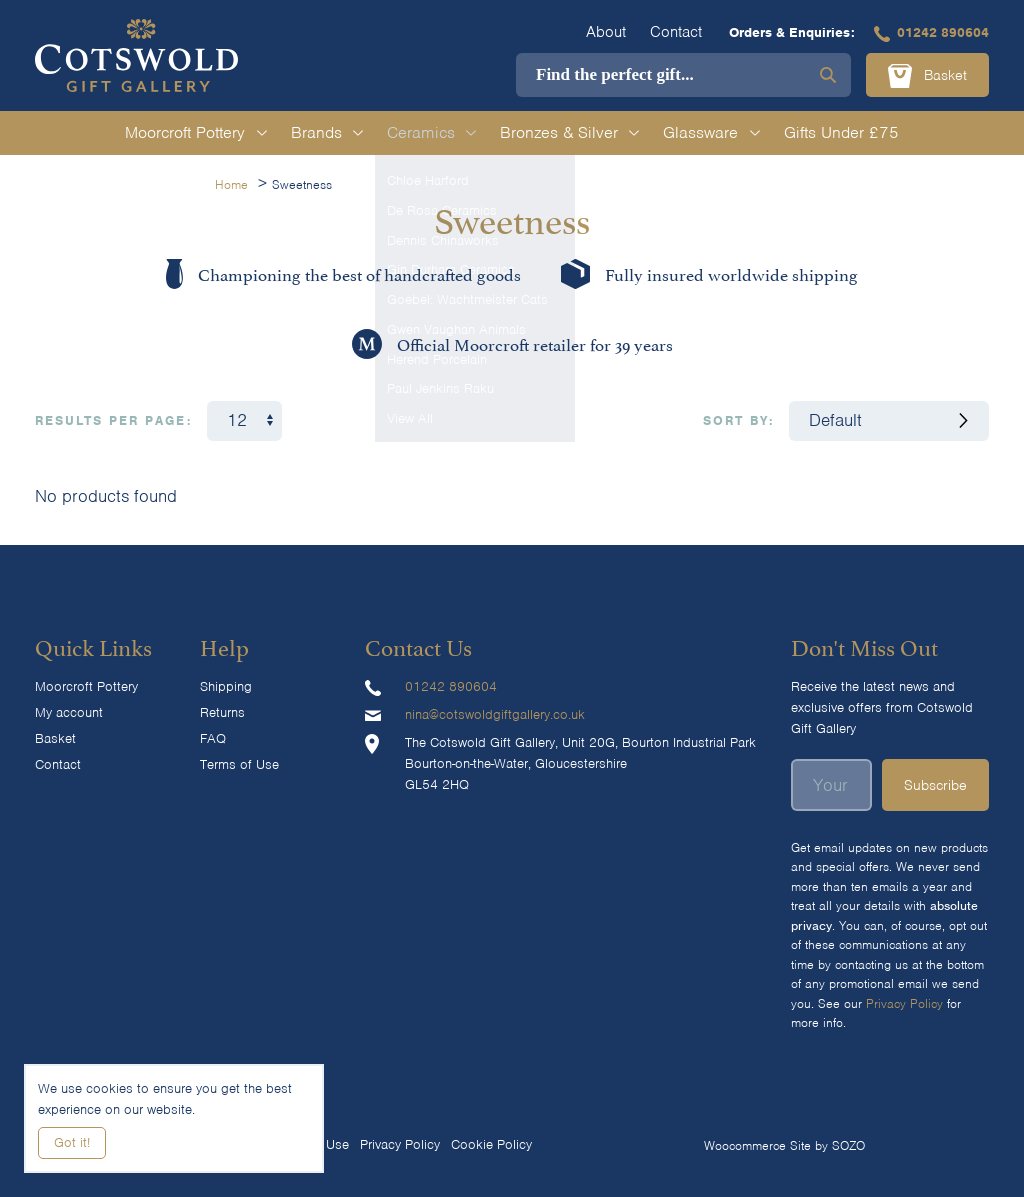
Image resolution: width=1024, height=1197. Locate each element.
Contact (676, 32)
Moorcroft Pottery (195, 132)
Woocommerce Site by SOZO (784, 1145)
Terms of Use (239, 764)
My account (69, 712)
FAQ (213, 738)
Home (231, 184)
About (606, 32)
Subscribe (935, 785)
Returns (222, 712)
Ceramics (431, 132)
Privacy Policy (904, 1003)
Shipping (226, 686)
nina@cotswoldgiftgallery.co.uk (495, 714)
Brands (327, 132)
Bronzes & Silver (569, 132)
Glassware (711, 132)
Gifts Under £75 (841, 132)
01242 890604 (931, 32)
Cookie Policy (491, 1144)
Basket (927, 76)
